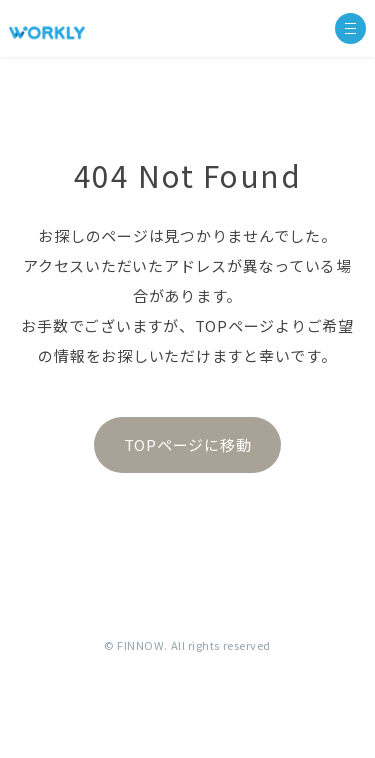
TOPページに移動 (188, 444)
